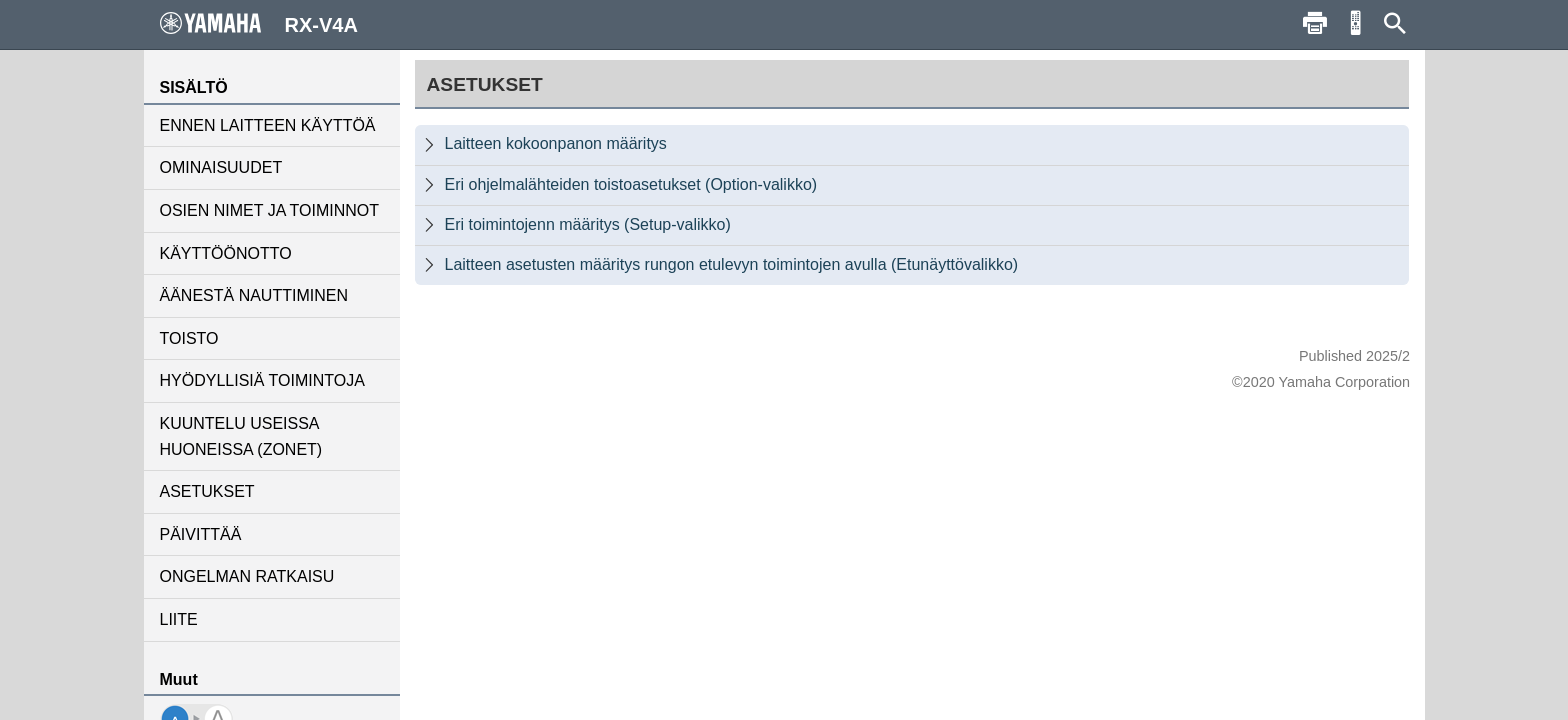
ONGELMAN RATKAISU (247, 576)
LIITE (179, 619)
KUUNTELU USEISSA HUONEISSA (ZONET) (241, 436)
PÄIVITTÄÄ (201, 534)
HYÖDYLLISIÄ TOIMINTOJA (262, 380)
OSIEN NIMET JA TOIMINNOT (270, 210)
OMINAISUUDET (221, 167)
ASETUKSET (207, 491)
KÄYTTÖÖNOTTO (226, 253)
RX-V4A (259, 24)
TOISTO (189, 338)
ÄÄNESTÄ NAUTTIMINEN (254, 295)
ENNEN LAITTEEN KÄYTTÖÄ (268, 125)
